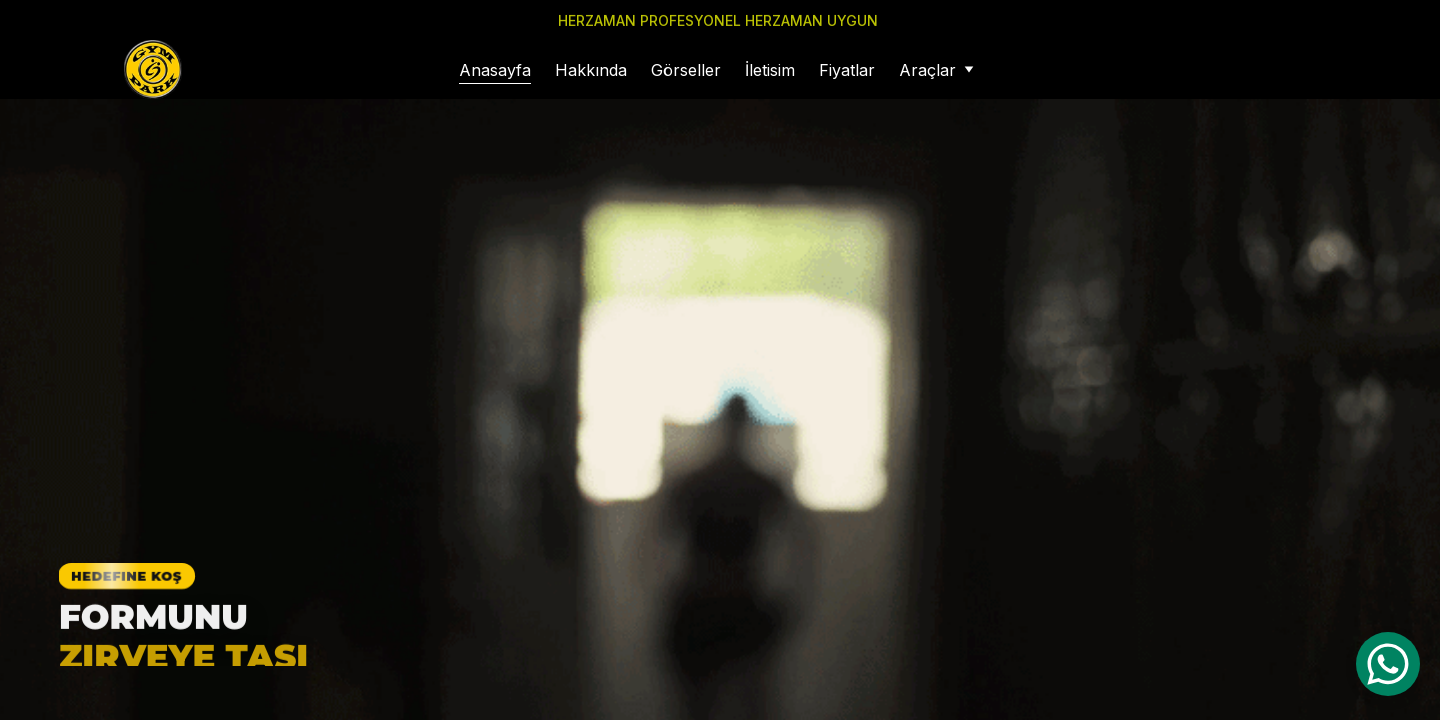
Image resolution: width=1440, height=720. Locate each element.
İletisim (770, 70)
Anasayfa (495, 70)
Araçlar (927, 70)
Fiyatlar (847, 70)
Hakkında (591, 70)
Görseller (686, 70)
